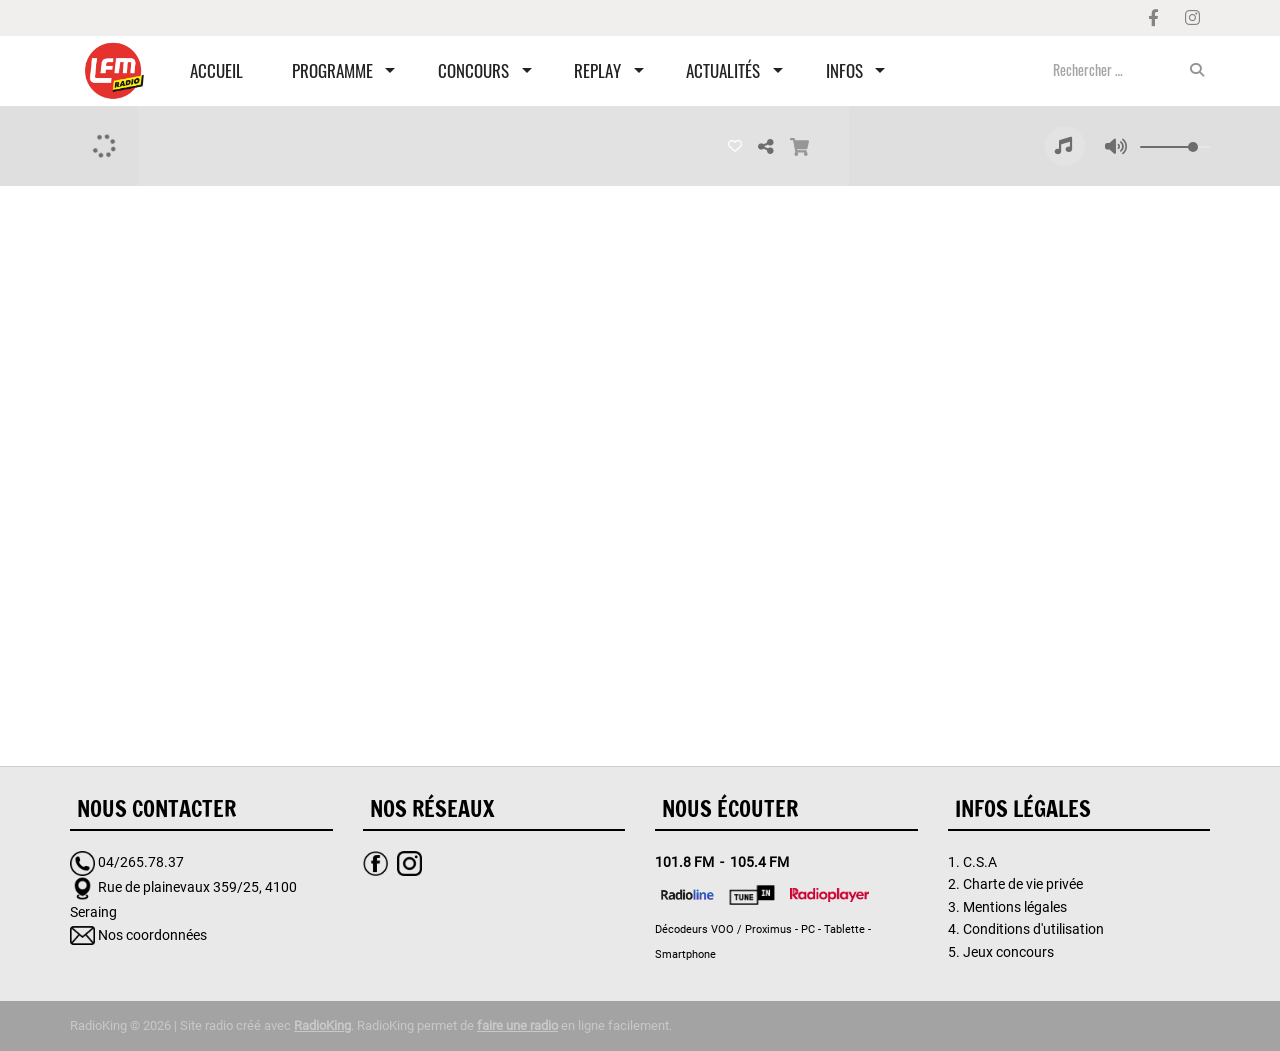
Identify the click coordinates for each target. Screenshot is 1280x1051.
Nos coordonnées (152, 935)
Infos (844, 70)
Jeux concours (1008, 952)
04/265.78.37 (141, 862)
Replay (597, 70)
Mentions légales (1015, 907)
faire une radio (517, 1025)
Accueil (216, 70)
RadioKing (322, 1025)
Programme (332, 70)
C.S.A (980, 862)
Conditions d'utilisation (1033, 929)
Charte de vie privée (1023, 884)
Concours (473, 70)
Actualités (723, 70)
